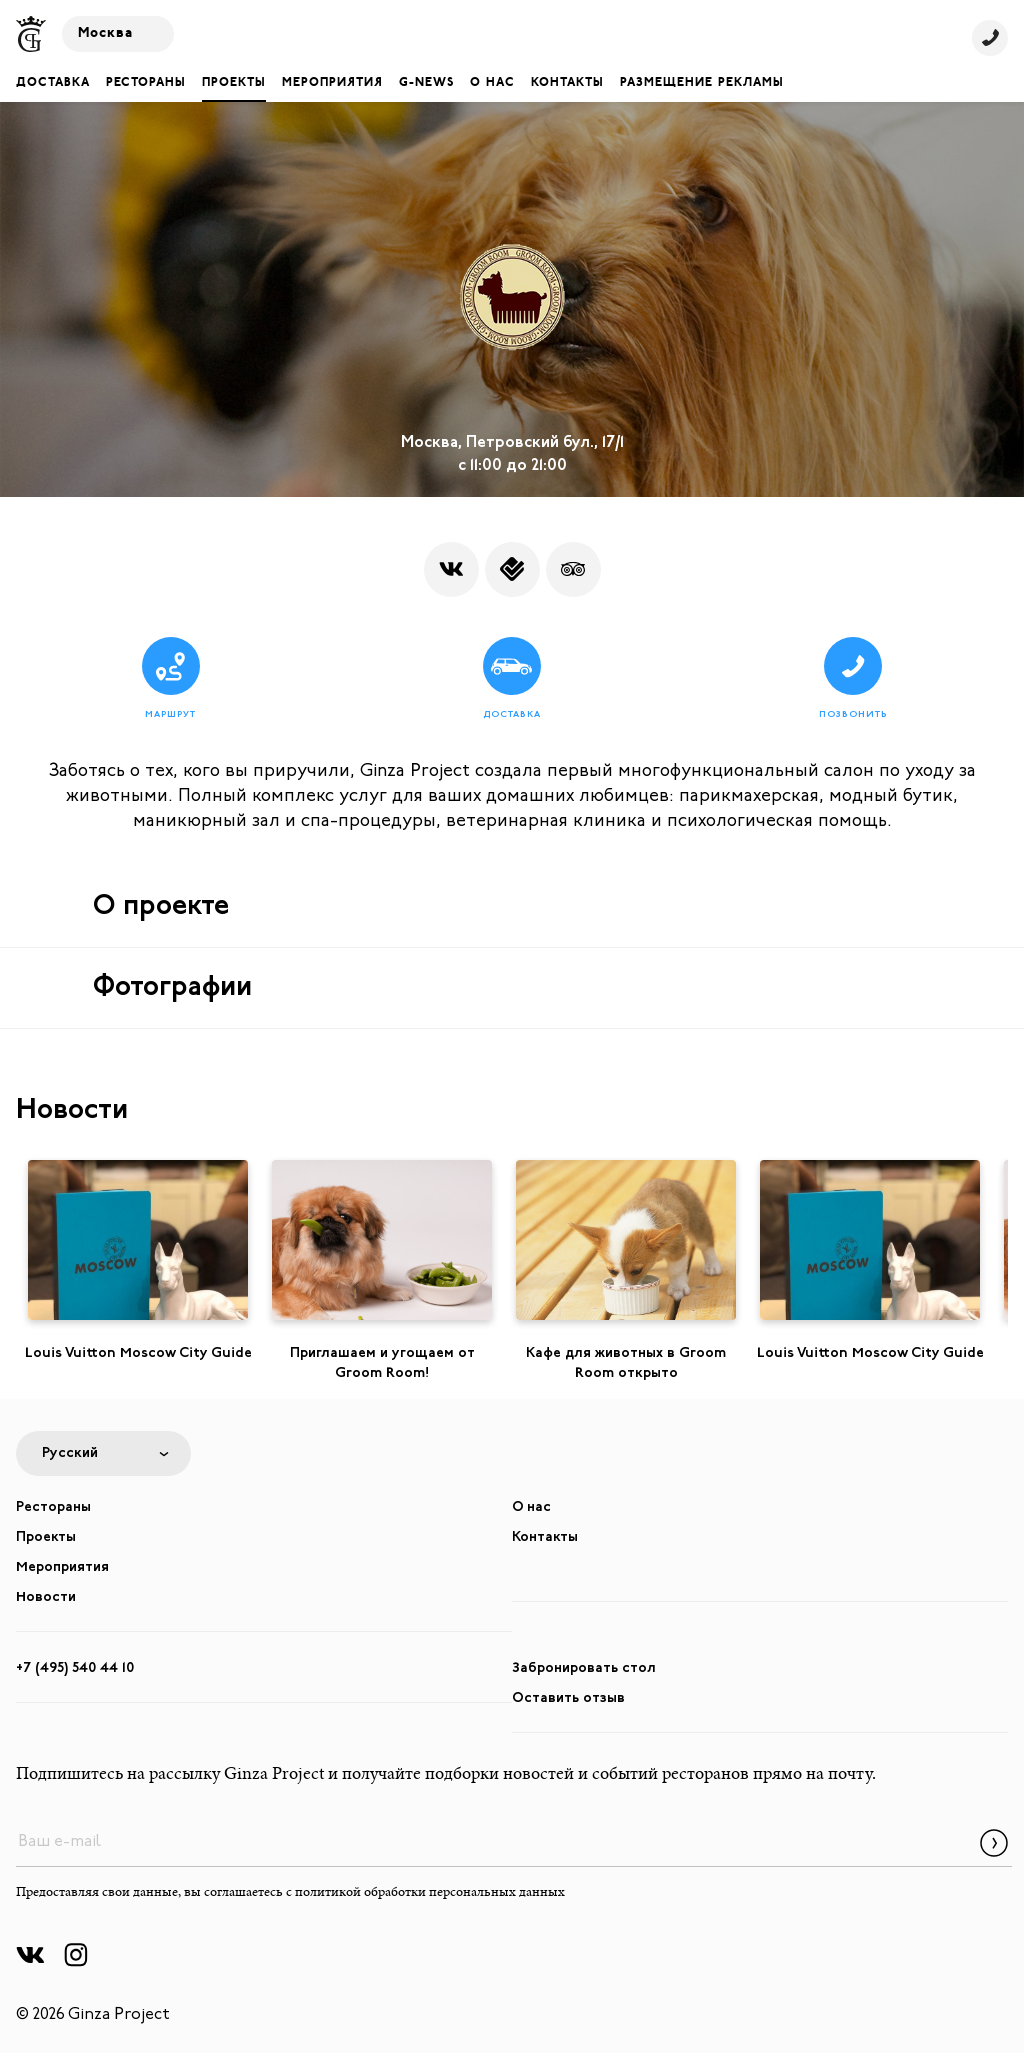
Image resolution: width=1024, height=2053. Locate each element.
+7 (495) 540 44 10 (75, 1668)
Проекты (234, 83)
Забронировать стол (584, 1668)
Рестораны (146, 83)
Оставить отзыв (568, 1698)
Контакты (567, 83)
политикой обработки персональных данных (430, 1893)
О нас (492, 83)
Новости (46, 1597)
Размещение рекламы (702, 83)
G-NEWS (426, 83)
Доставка (53, 83)
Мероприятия (332, 83)
